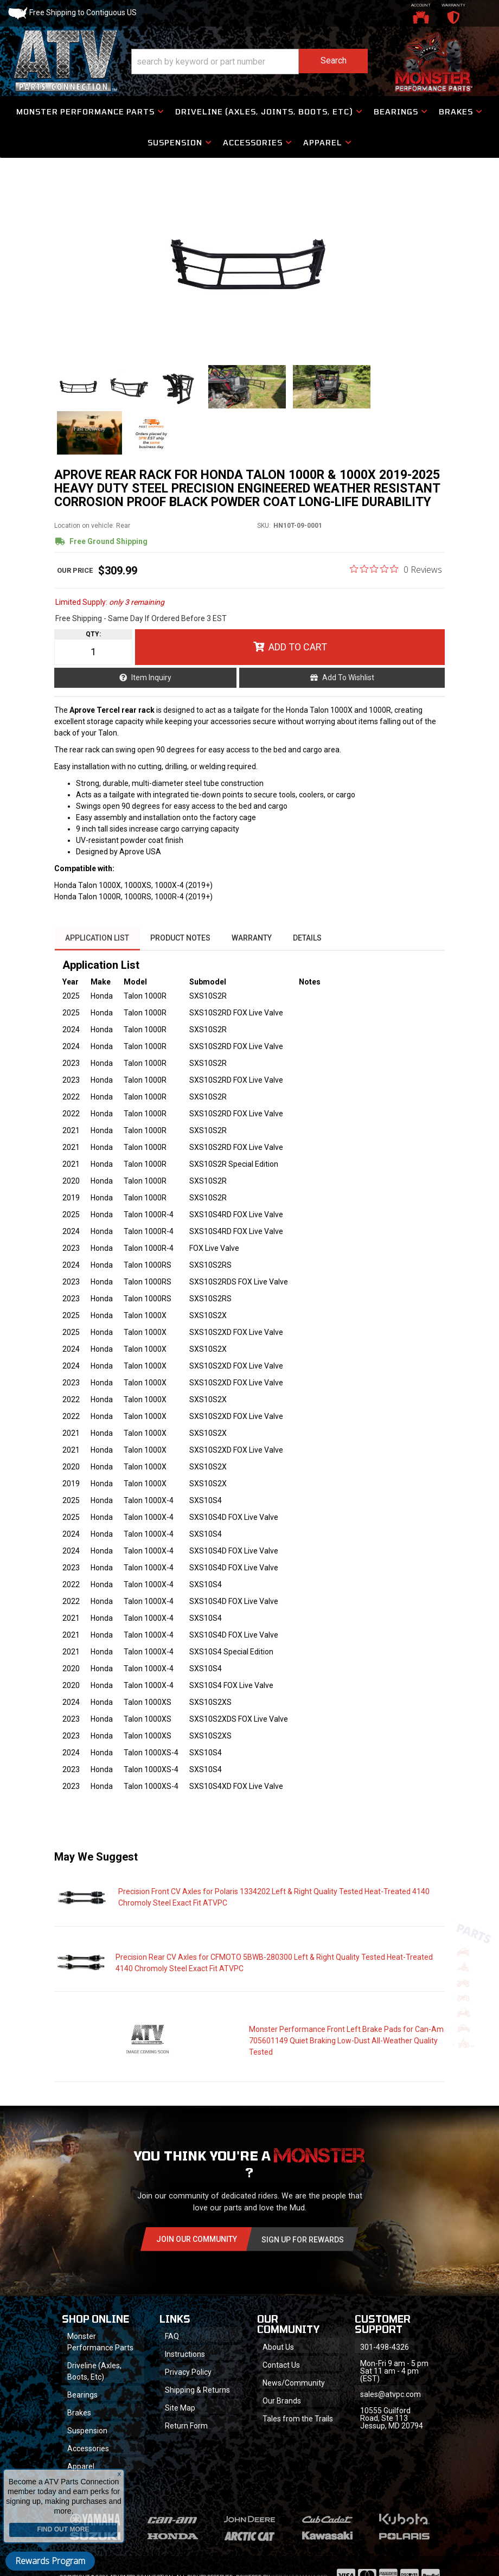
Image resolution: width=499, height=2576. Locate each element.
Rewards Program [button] (50, 2561)
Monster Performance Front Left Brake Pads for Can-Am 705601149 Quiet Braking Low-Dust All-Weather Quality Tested (346, 2045)
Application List (97, 943)
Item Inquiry (151, 683)
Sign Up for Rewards (302, 2244)
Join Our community (196, 2244)
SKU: (264, 531)
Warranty (253, 943)
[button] (249, 61)
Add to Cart (297, 653)
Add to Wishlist (348, 683)
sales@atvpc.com (391, 2400)
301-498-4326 (385, 2353)
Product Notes (181, 943)
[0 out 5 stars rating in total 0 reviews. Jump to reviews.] (396, 575)
